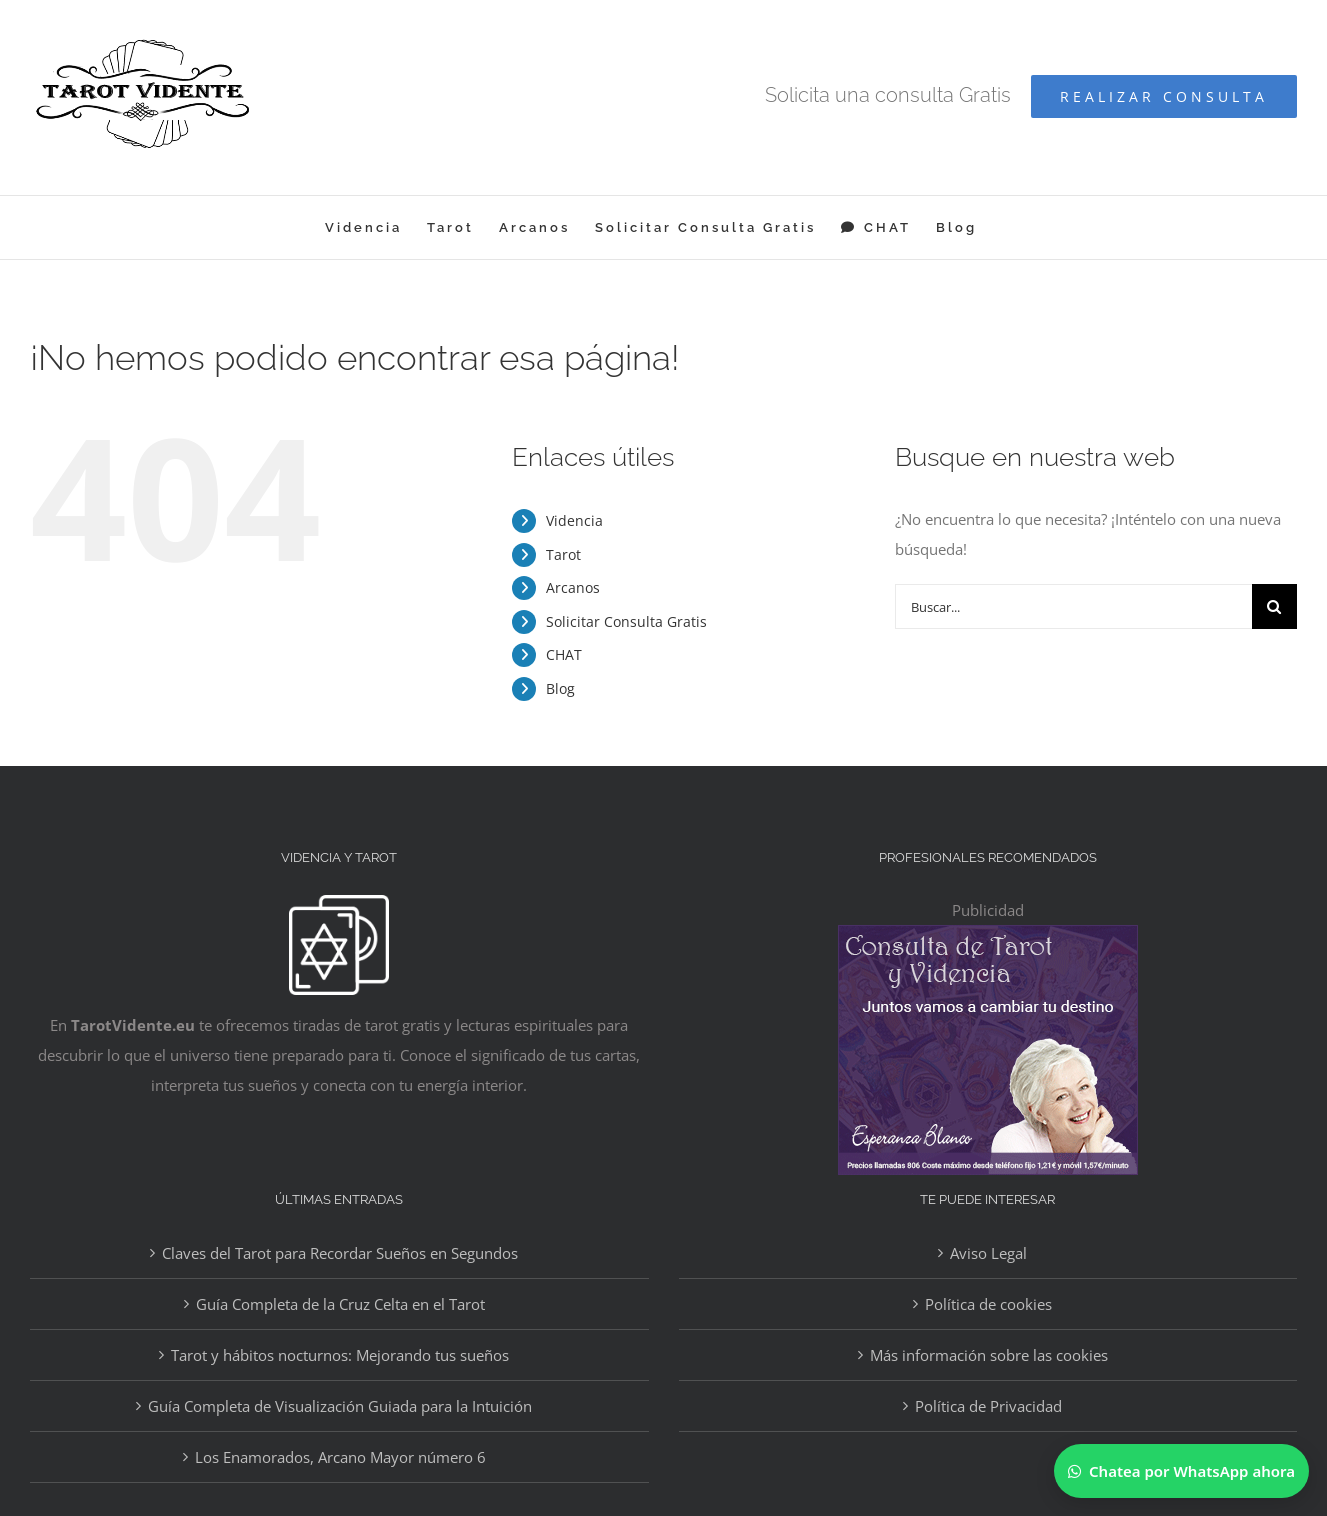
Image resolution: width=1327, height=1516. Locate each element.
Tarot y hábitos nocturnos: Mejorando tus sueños (340, 1355)
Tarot (563, 554)
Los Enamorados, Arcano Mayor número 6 (340, 1457)
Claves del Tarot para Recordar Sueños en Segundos (340, 1253)
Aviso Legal (988, 1253)
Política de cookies (988, 1304)
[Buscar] (1274, 606)
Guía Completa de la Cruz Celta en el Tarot (340, 1304)
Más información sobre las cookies (989, 1355)
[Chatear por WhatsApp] (1181, 1471)
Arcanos (573, 587)
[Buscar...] (1073, 606)
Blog (560, 688)
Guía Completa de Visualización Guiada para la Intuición (340, 1406)
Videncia (574, 520)
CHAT (564, 654)
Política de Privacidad (988, 1406)
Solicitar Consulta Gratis (626, 621)
